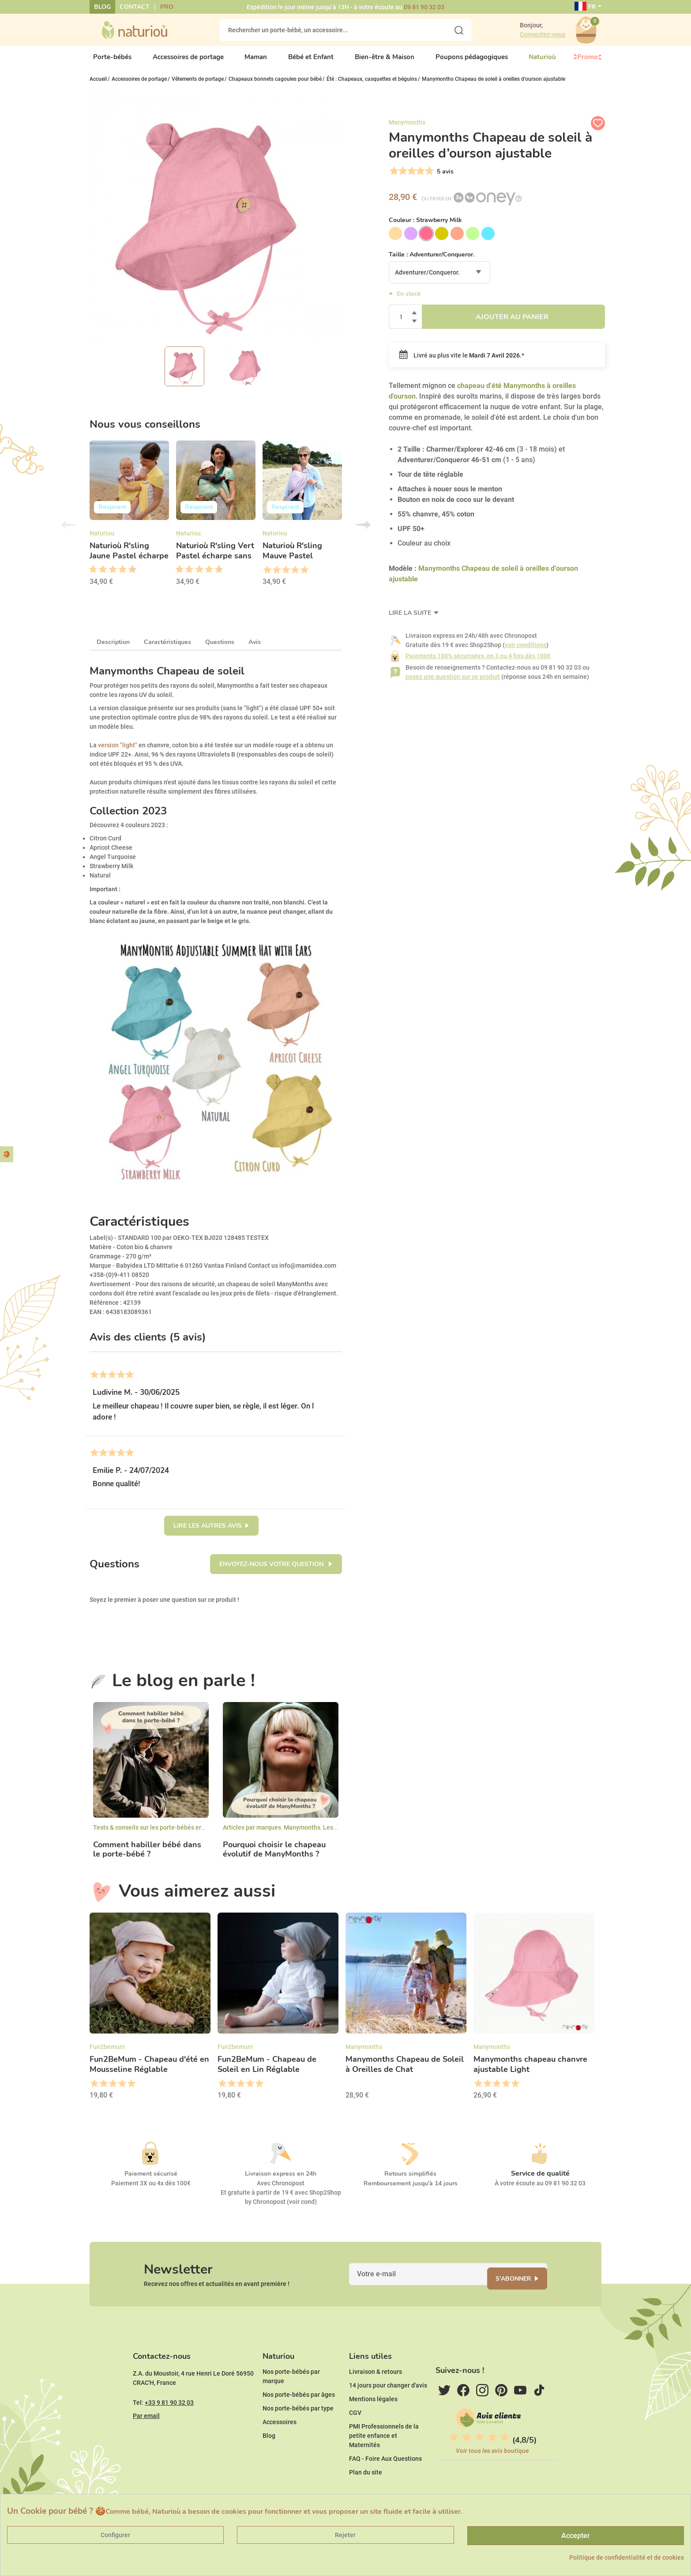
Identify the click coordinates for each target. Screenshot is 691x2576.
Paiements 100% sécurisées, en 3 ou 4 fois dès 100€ (478, 663)
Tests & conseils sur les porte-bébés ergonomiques (164, 1834)
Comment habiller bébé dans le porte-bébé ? (147, 1857)
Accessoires (280, 2448)
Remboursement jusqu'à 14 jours (411, 2191)
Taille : (431, 262)
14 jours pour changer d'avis (388, 2412)
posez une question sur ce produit (453, 683)
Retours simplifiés (410, 2181)
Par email (146, 2442)
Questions (219, 649)
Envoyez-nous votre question (272, 1571)
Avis (254, 649)
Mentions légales (373, 2425)
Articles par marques (252, 1834)
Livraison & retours (375, 2398)
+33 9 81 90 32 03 (169, 2429)
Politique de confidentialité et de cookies (626, 2557)
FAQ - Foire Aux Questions (385, 2485)
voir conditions (525, 651)
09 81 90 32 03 (424, 7)
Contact (135, 7)
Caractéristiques (167, 649)
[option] (129, 523)
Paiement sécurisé (150, 2181)
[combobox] (439, 280)
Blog (102, 7)
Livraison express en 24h (280, 2181)
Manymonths (302, 1834)
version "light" (117, 752)
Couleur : (425, 227)
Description (113, 649)
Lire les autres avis (207, 1533)
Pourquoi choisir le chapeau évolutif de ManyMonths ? (274, 1857)
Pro (166, 7)
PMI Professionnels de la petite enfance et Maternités (384, 2462)
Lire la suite (411, 620)
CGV (355, 2439)
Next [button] (363, 532)
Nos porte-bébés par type (298, 2435)
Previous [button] (68, 532)
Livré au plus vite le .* (461, 362)
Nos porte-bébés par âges (299, 2421)
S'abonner (524, 2291)
